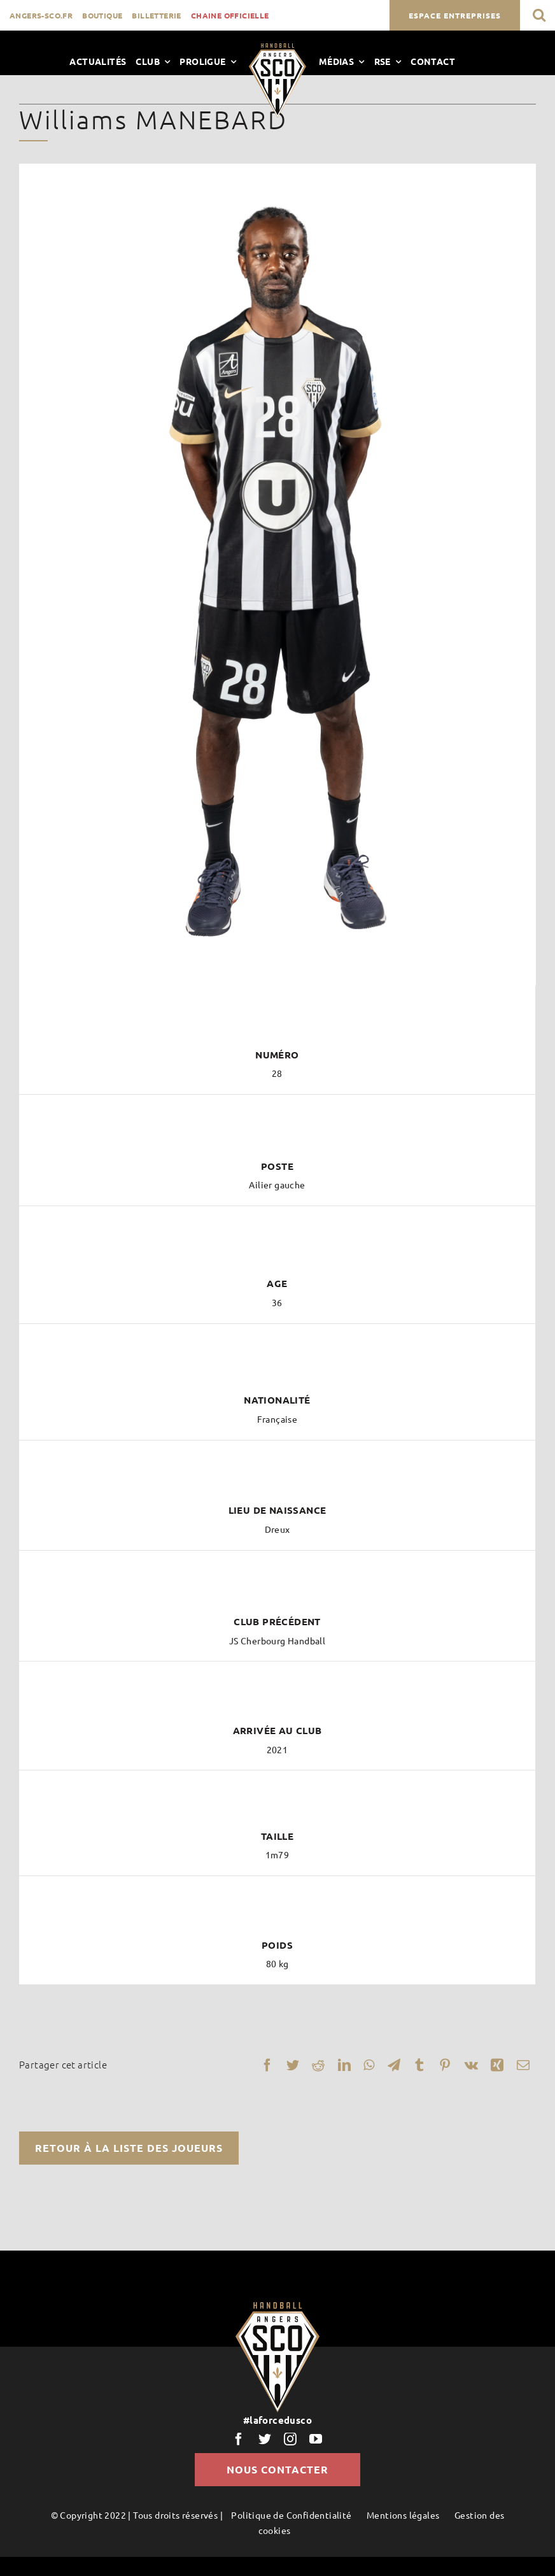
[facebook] (238, 2439)
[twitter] (264, 2439)
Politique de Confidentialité (291, 2515)
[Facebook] (267, 2064)
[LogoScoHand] (277, 47)
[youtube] (315, 2439)
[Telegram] (394, 2064)
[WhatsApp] (369, 2064)
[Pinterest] (445, 2064)
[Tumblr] (419, 2064)
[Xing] (497, 2064)
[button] (539, 15)
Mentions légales (403, 2515)
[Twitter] (293, 2064)
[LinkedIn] (344, 2064)
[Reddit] (318, 2064)
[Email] (523, 2064)
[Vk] (471, 2064)
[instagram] (290, 2439)
